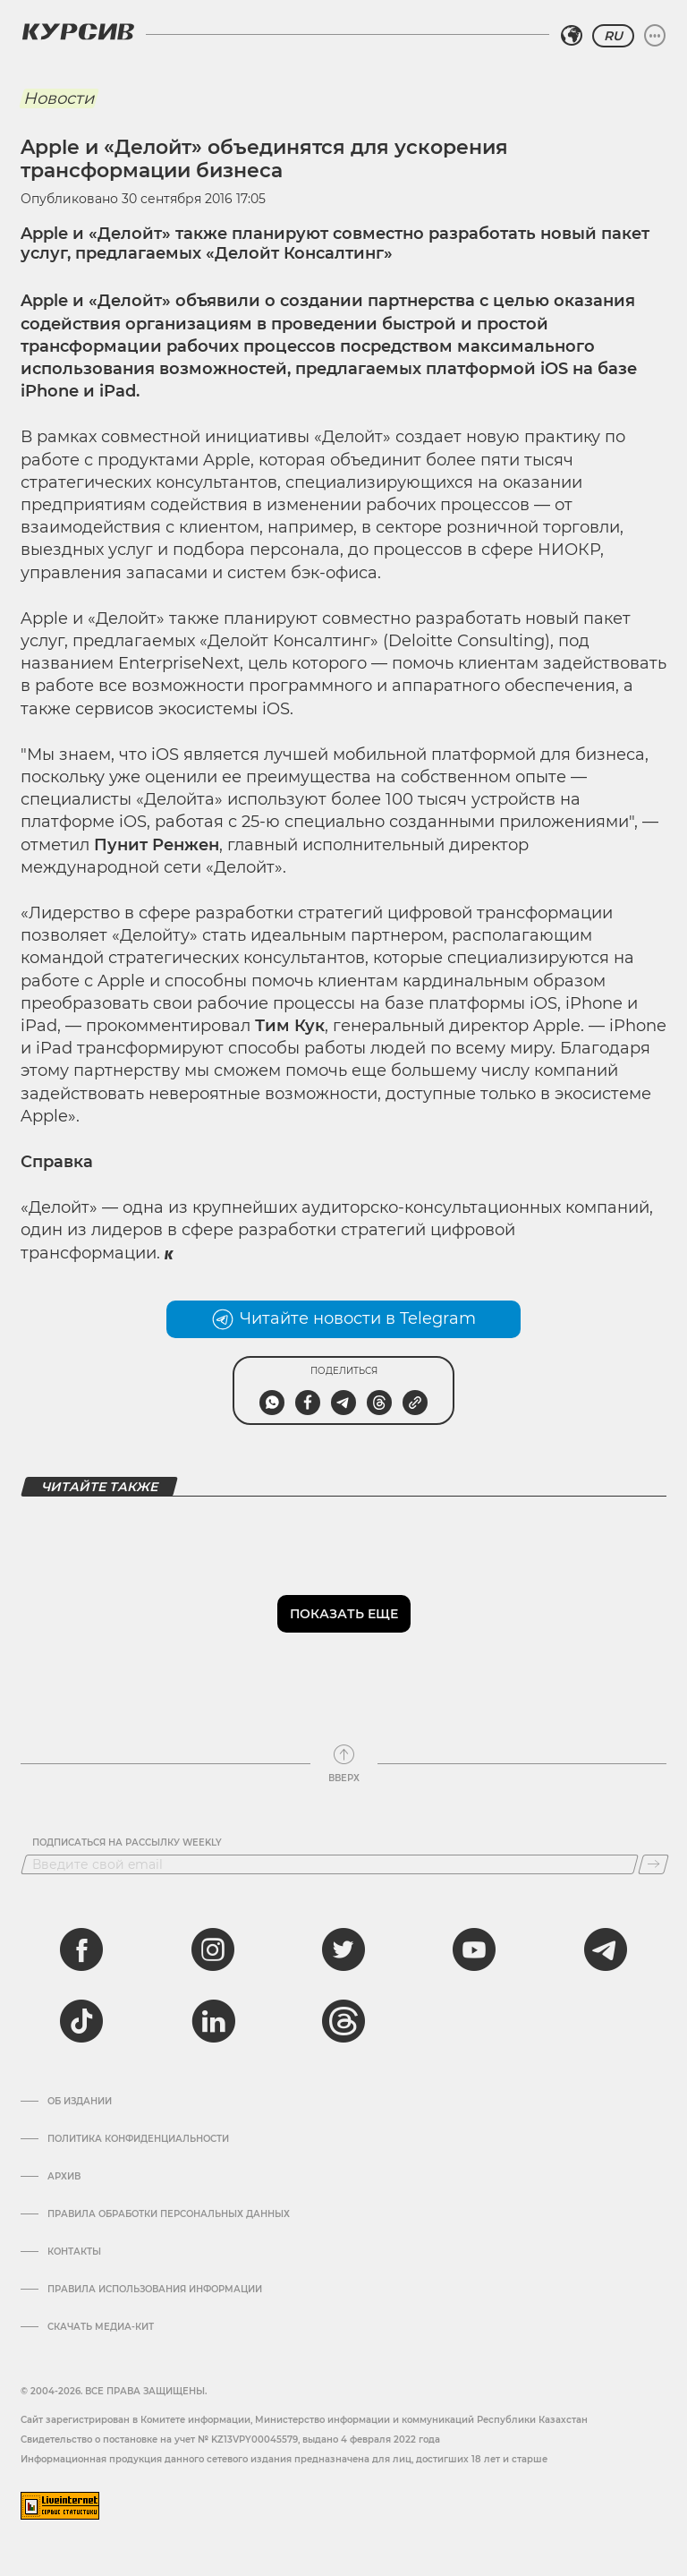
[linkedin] (213, 2021)
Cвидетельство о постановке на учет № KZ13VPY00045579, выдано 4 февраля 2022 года (230, 2439)
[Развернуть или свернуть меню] (654, 35)
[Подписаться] (653, 1864)
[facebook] (81, 1949)
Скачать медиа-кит (100, 2327)
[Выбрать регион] (571, 35)
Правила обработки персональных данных (168, 2214)
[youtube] (474, 1949)
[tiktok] (81, 2021)
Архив (64, 2176)
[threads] (343, 2021)
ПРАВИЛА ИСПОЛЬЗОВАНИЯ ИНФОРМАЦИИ (154, 2289)
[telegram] (605, 1949)
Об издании (79, 2101)
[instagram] (212, 1949)
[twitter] (343, 1949)
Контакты (74, 2252)
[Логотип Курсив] (78, 31)
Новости (58, 98)
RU (613, 36)
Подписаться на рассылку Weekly (127, 1843)
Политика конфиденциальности (138, 2139)
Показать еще (344, 1614)
